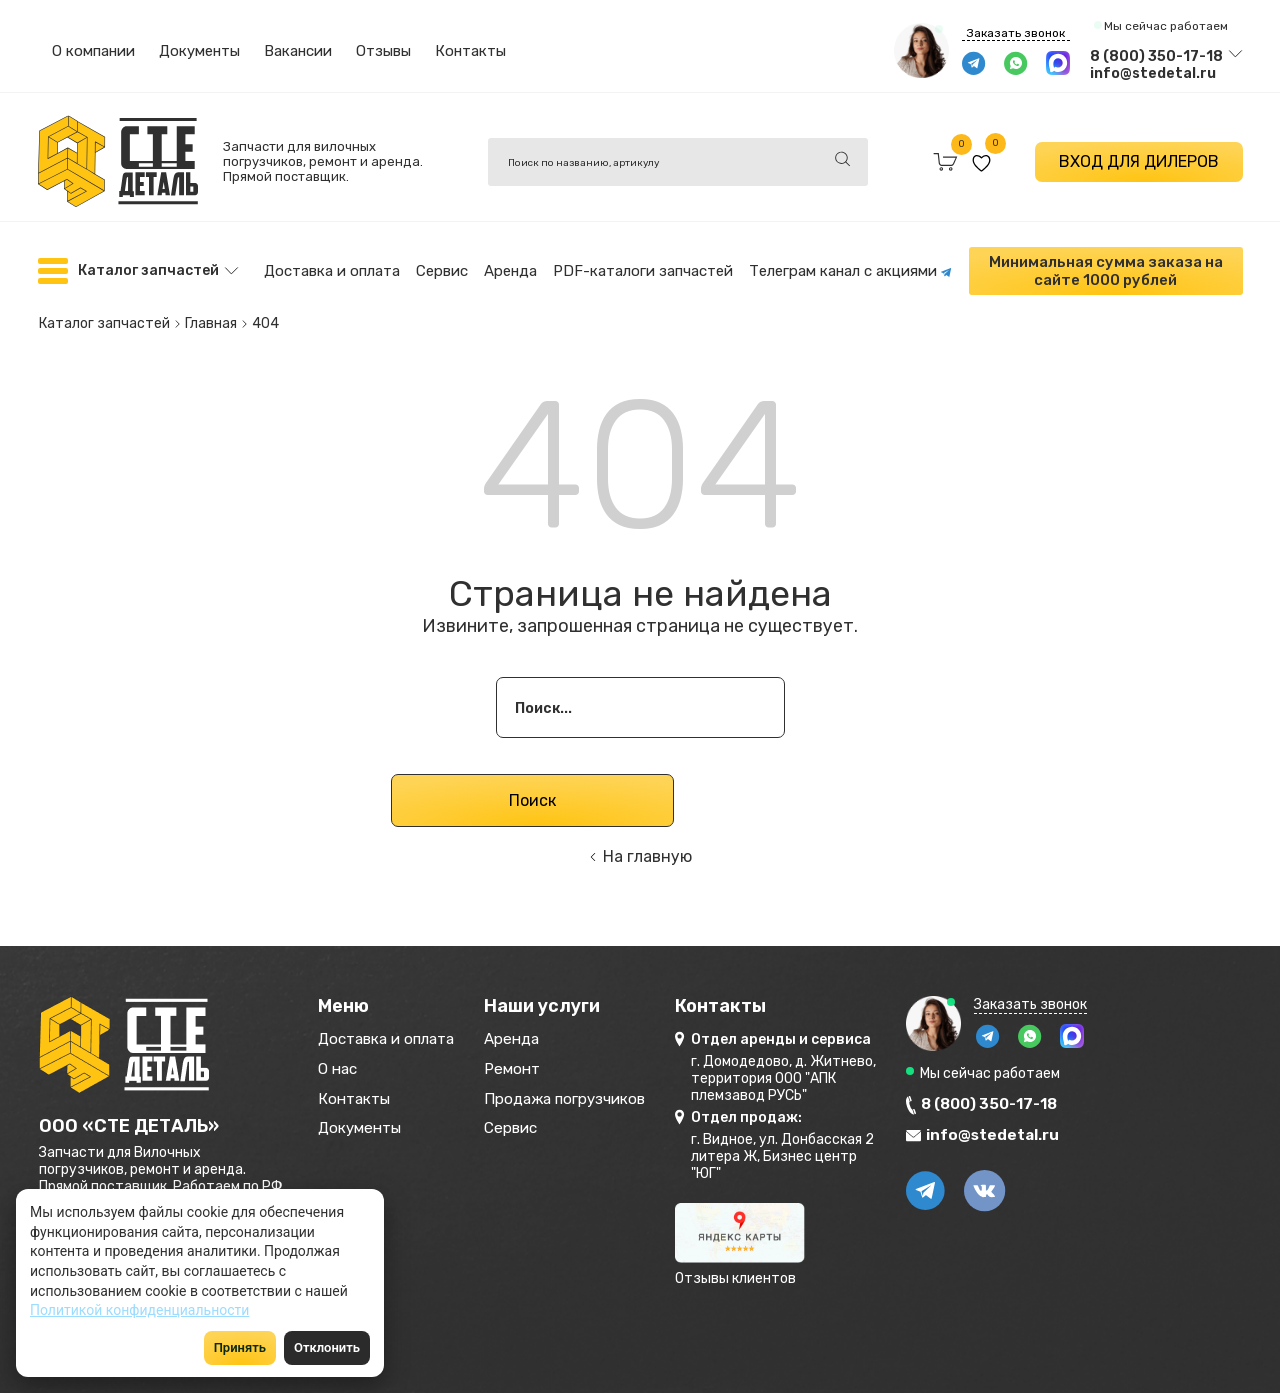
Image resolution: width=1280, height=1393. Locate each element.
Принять (240, 1347)
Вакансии (298, 51)
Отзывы (383, 51)
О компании (93, 51)
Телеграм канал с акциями (850, 269)
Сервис (442, 269)
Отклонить (327, 1347)
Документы (199, 51)
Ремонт (547, 1066)
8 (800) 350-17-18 (1156, 56)
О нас (341, 1066)
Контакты (470, 51)
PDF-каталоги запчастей (643, 269)
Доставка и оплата (332, 269)
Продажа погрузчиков (611, 1099)
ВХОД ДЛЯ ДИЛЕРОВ (1139, 161)
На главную (647, 848)
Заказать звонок (1016, 33)
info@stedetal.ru (1153, 73)
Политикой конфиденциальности (139, 1310)
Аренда (510, 269)
